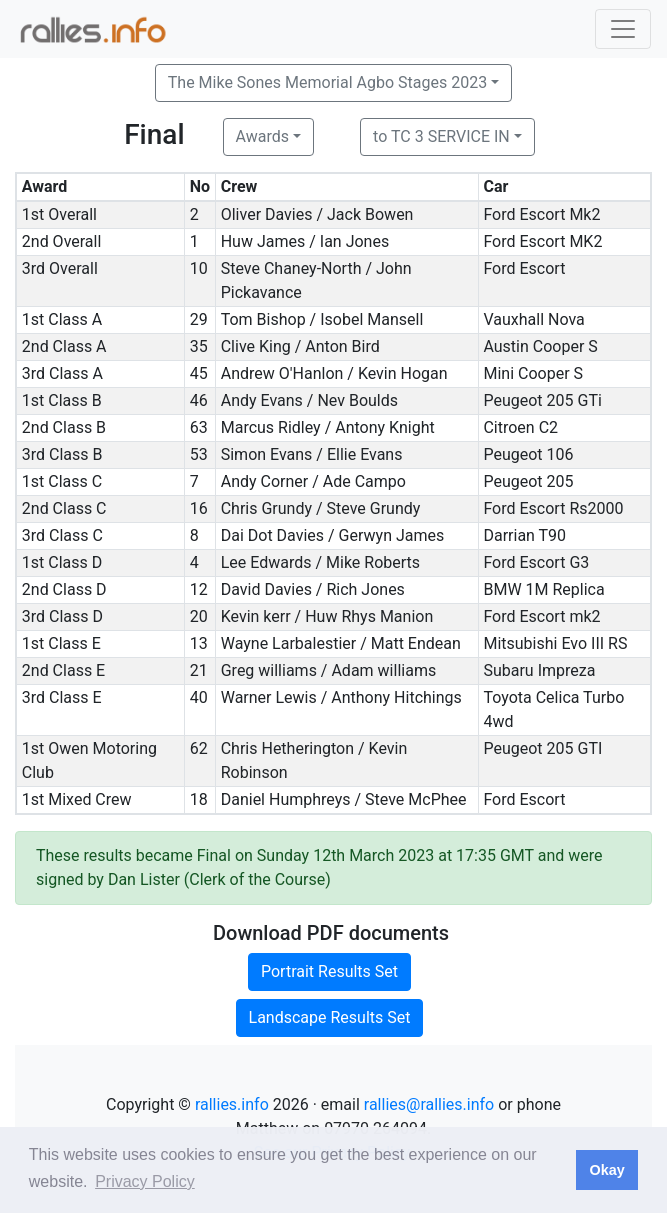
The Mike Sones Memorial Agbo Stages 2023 (327, 82)
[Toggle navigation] (623, 29)
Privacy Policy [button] (145, 1181)
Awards (262, 136)
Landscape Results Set (330, 1017)
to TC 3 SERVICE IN (441, 136)
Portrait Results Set (329, 971)
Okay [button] (606, 1170)
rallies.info (232, 1104)
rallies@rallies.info (429, 1104)
